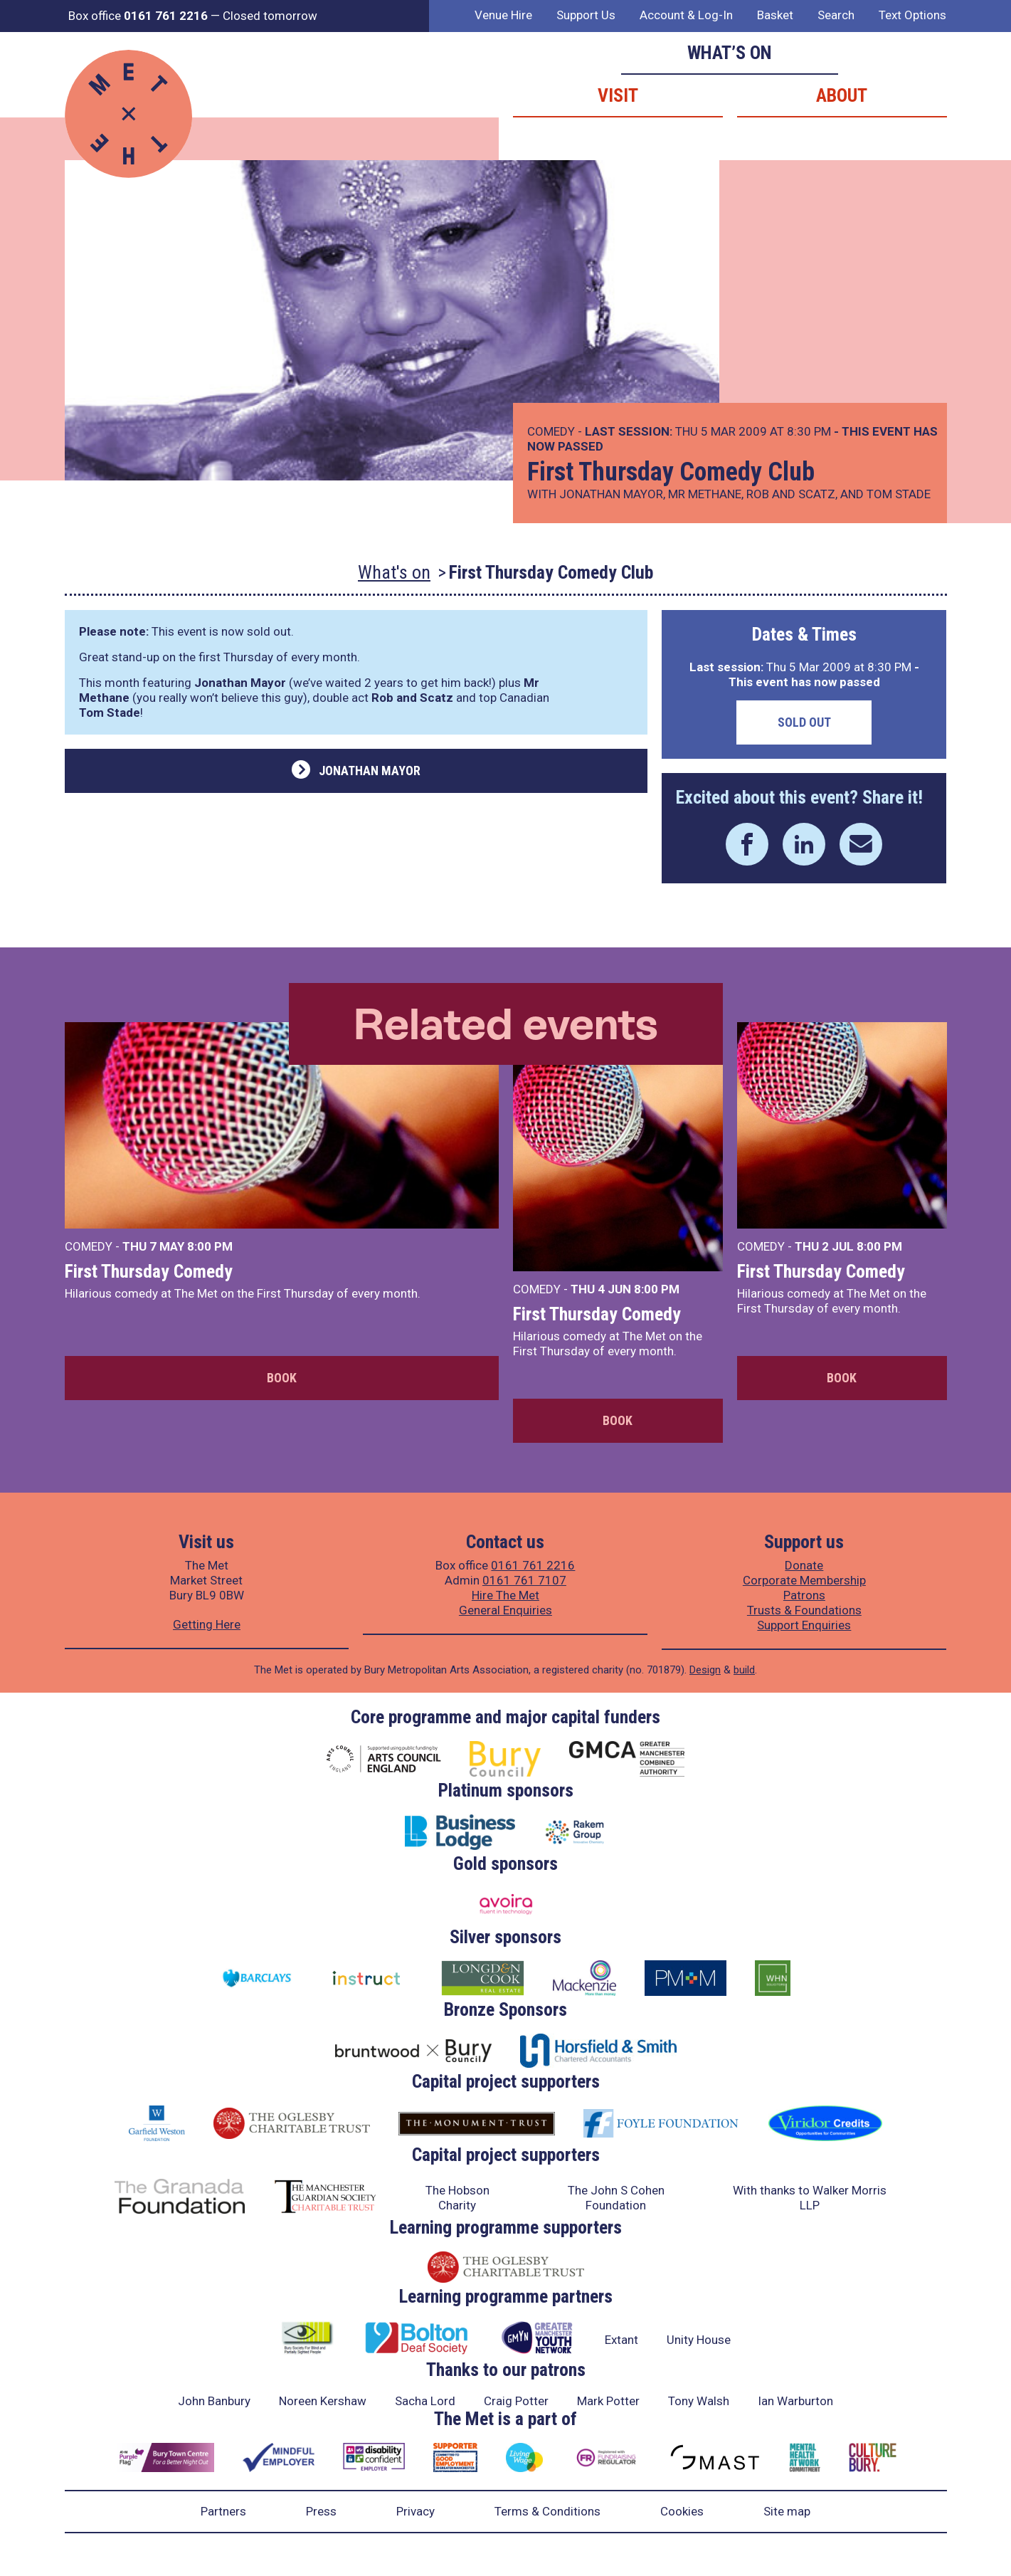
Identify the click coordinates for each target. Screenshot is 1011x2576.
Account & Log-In (686, 15)
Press (321, 2511)
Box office (138, 16)
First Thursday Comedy (149, 1271)
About (841, 95)
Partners (223, 2511)
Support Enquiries (804, 1625)
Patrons (804, 1595)
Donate (804, 1565)
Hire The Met (505, 1595)
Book (282, 1377)
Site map (786, 2511)
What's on (394, 572)
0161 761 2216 (533, 1565)
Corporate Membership (804, 1580)
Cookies (682, 2511)
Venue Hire (503, 15)
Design (705, 1669)
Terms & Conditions (547, 2511)
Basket (775, 15)
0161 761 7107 (524, 1580)
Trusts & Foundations (804, 1610)
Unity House (699, 2340)
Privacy (415, 2511)
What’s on (729, 52)
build (744, 1669)
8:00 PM (210, 1246)
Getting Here (206, 1624)
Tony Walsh (698, 2401)
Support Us (585, 15)
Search (835, 15)
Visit (618, 95)
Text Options (912, 15)
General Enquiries (505, 1610)
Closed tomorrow (270, 16)
